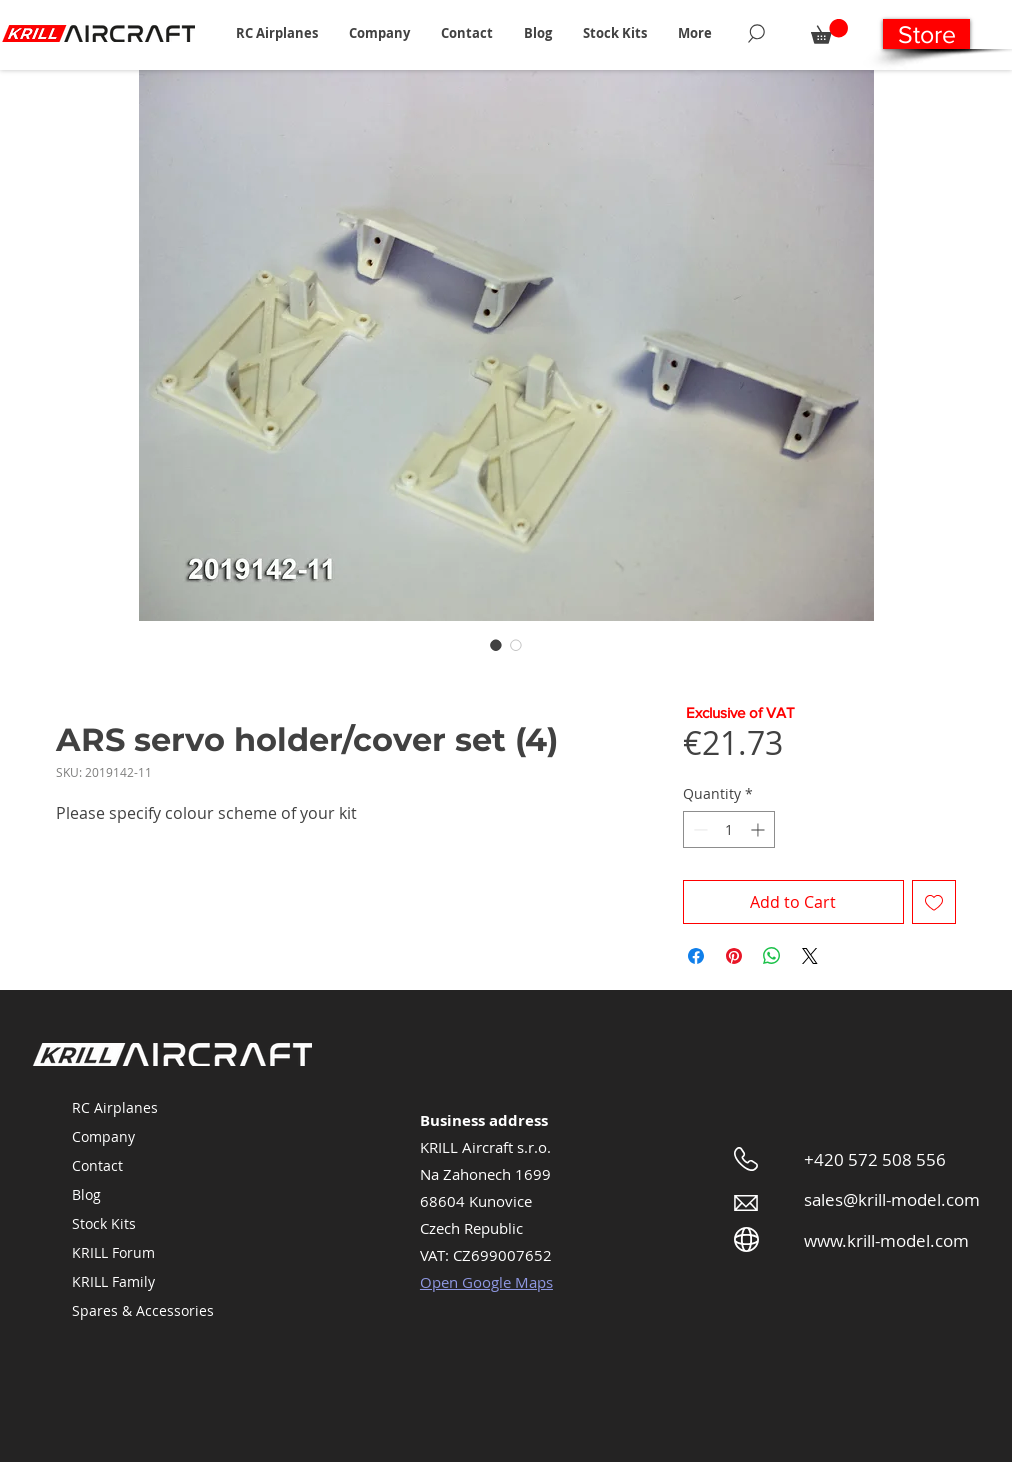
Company (103, 1136)
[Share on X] (810, 956)
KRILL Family (113, 1281)
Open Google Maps (486, 1282)
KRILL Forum (113, 1252)
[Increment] (759, 829)
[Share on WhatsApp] (772, 956)
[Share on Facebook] (696, 956)
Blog (86, 1194)
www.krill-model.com (886, 1240)
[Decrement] (698, 829)
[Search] (756, 33)
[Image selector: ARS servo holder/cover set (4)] (496, 645)
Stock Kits (104, 1223)
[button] (276, 33)
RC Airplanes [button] (115, 1107)
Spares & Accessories (143, 1310)
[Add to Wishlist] (934, 902)
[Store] (926, 34)
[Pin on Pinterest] (734, 956)
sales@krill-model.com (892, 1199)
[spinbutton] (729, 829)
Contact (97, 1165)
